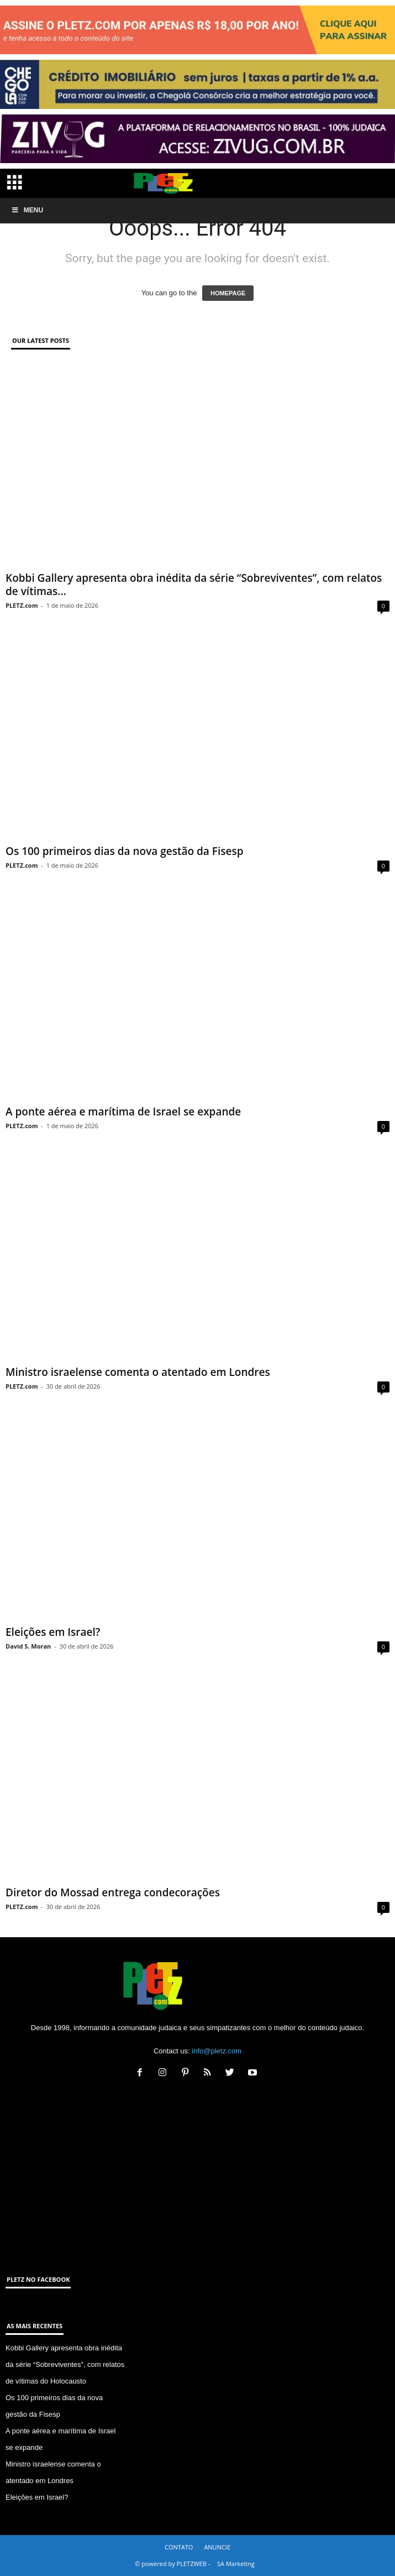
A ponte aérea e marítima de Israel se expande (123, 1111)
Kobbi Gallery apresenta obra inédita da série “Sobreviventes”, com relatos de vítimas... (194, 584)
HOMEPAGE (227, 293)
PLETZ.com (22, 605)
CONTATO (179, 2547)
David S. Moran (28, 1646)
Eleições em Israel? (53, 1632)
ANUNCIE (217, 2547)
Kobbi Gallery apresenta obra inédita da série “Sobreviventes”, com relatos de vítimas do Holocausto (65, 2364)
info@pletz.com (216, 2051)
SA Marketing (236, 2563)
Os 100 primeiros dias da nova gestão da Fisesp (125, 851)
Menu (27, 210)
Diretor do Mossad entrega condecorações (113, 1892)
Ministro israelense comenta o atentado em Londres (138, 1372)
